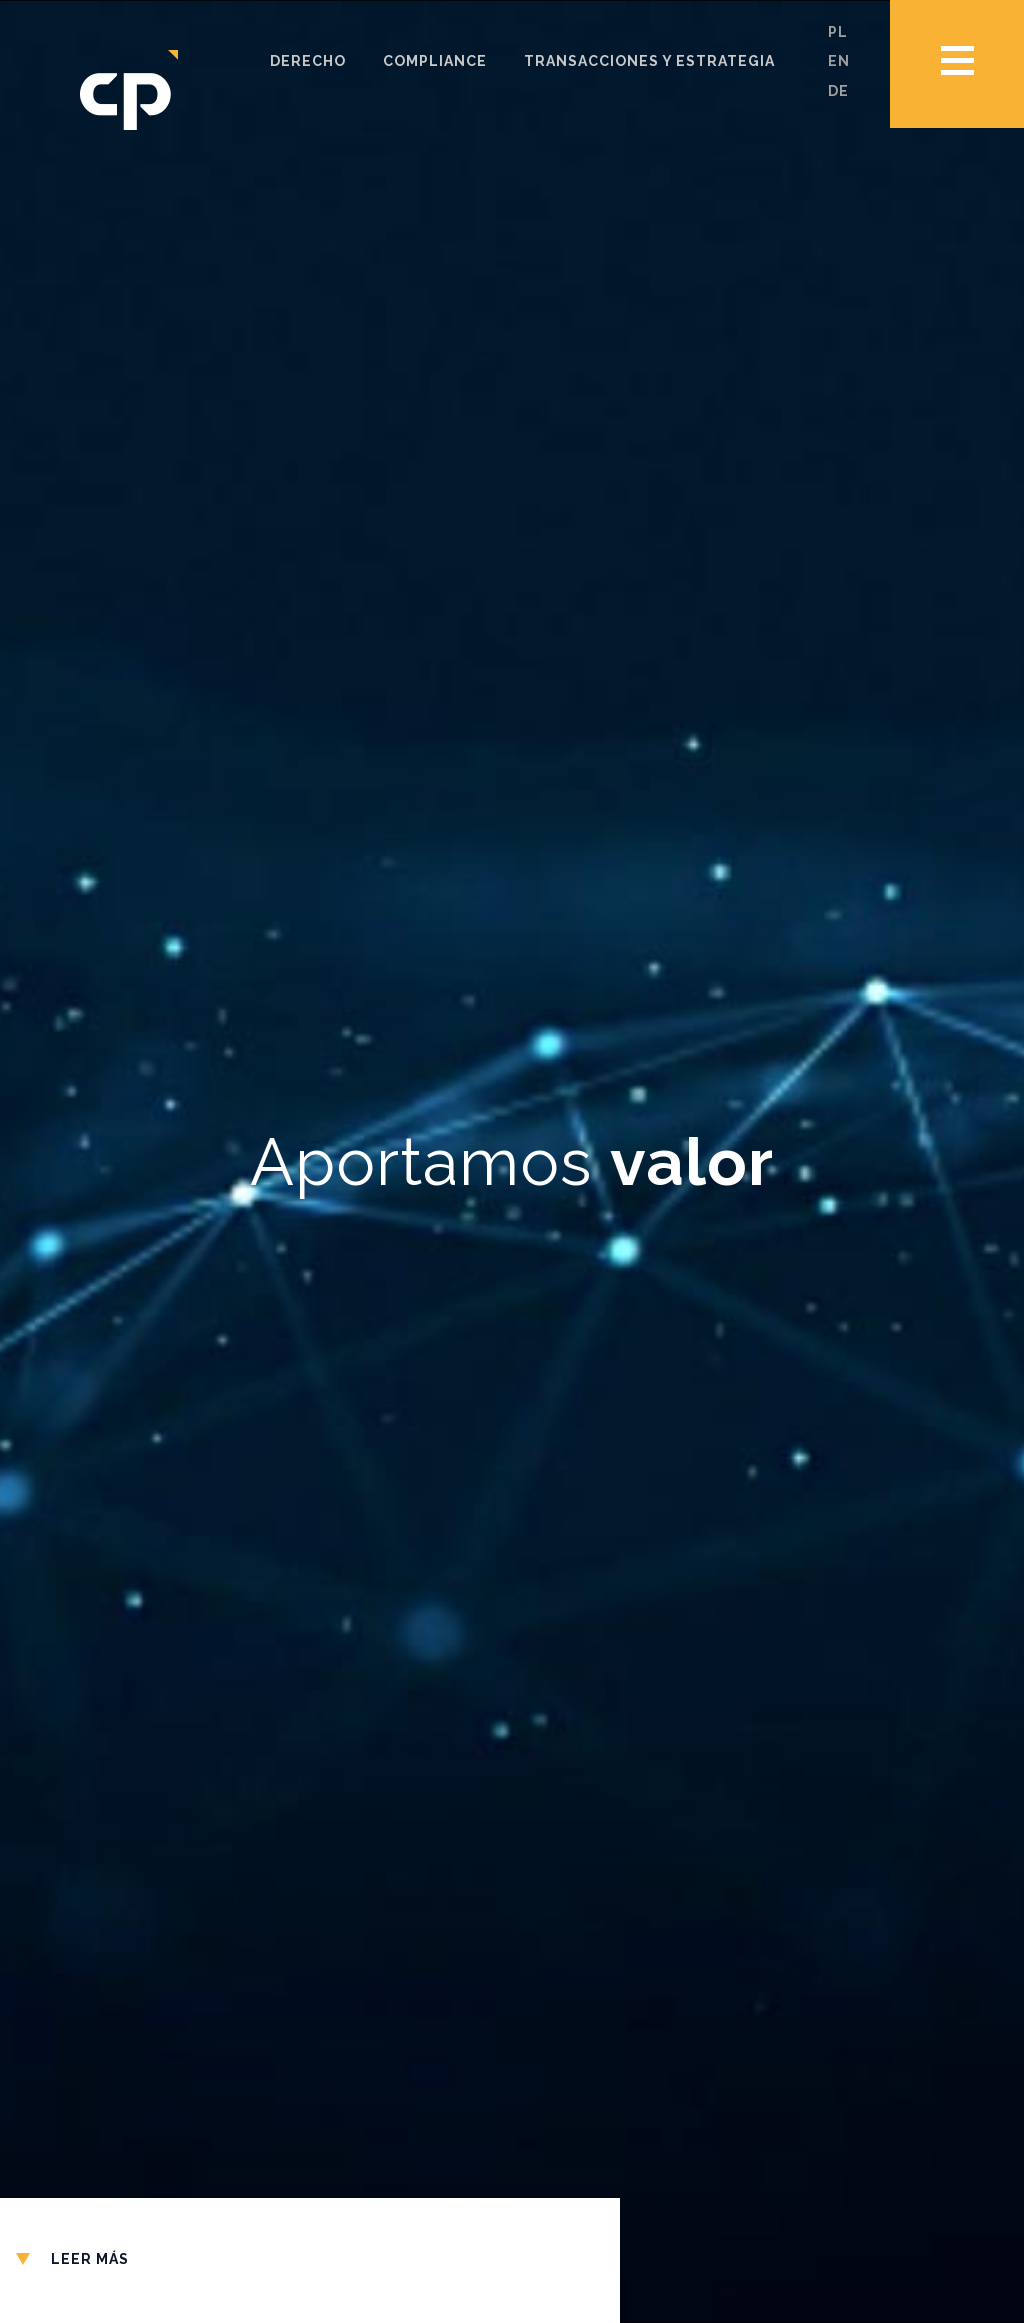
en (839, 61)
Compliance (435, 61)
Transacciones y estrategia (649, 61)
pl (838, 32)
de (838, 91)
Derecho (308, 61)
